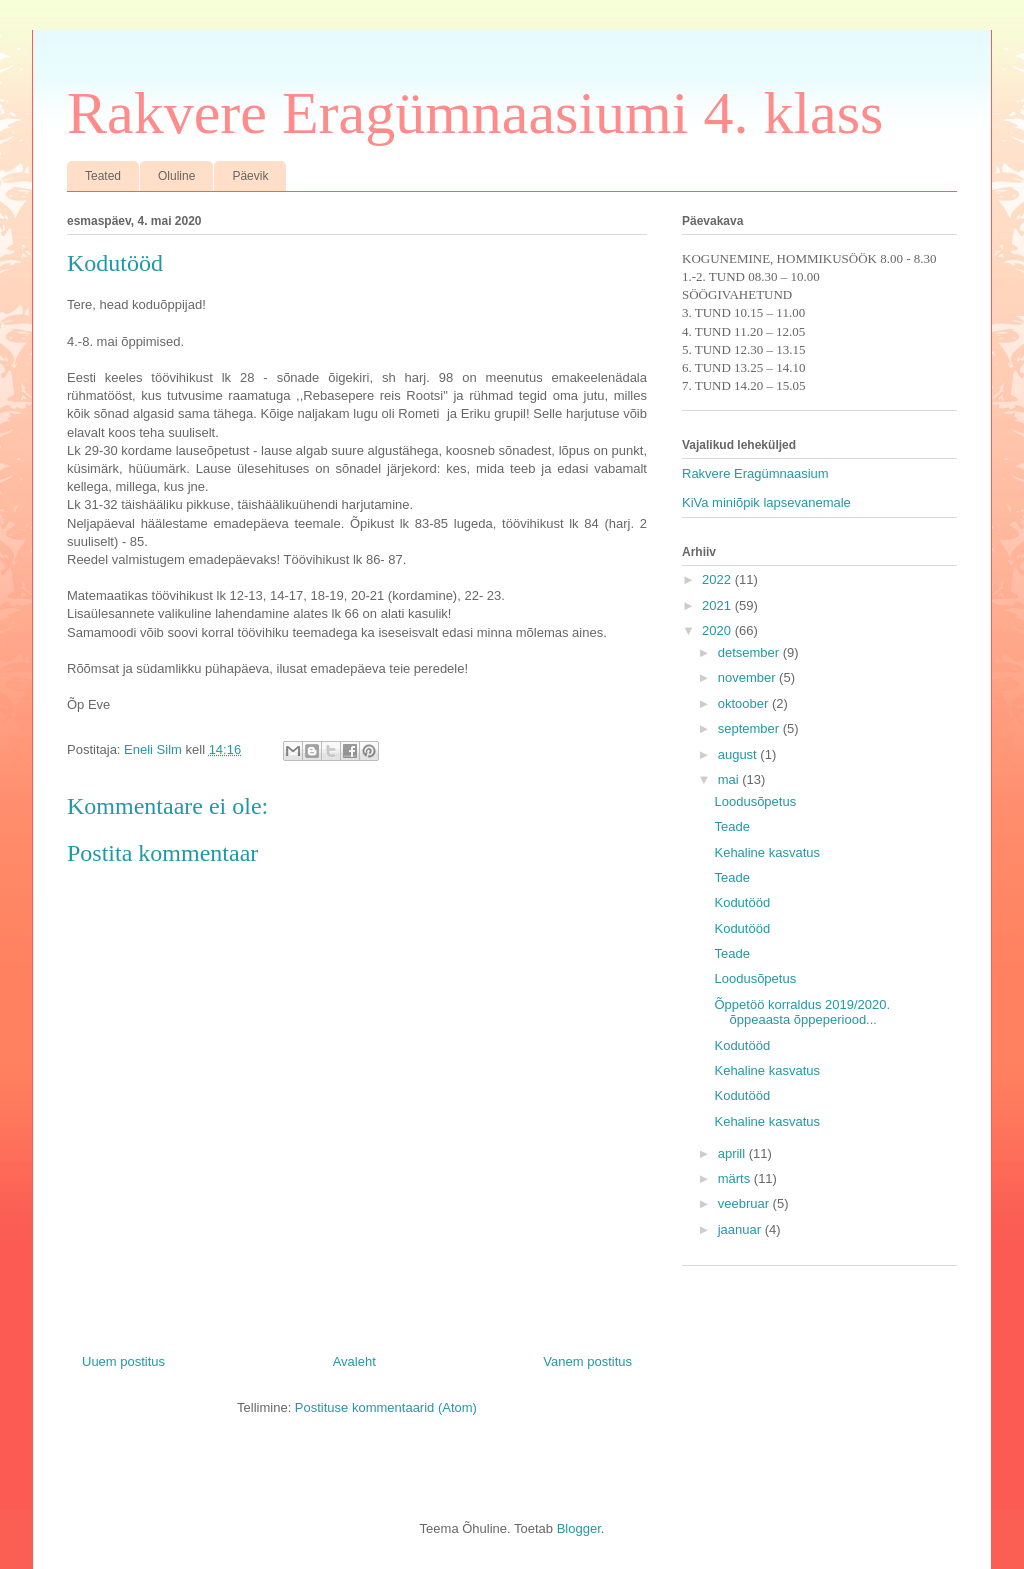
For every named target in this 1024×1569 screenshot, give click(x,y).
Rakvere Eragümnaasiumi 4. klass (475, 113)
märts (736, 1178)
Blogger (579, 1528)
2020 (718, 630)
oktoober (745, 703)
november (748, 677)
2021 (718, 605)
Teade (731, 826)
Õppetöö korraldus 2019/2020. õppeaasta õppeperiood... (802, 1012)
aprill (733, 1153)
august (739, 754)
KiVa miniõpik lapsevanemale (766, 502)
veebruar (745, 1203)
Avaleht (354, 1361)
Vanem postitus (587, 1361)
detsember (750, 652)
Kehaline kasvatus (767, 852)
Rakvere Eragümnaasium (755, 473)
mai (730, 779)
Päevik (250, 176)
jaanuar (741, 1229)
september (750, 728)
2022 (718, 579)
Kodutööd (742, 902)
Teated (103, 176)
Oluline (176, 176)
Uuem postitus (123, 1361)
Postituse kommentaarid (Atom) (386, 1407)
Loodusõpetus (755, 801)
